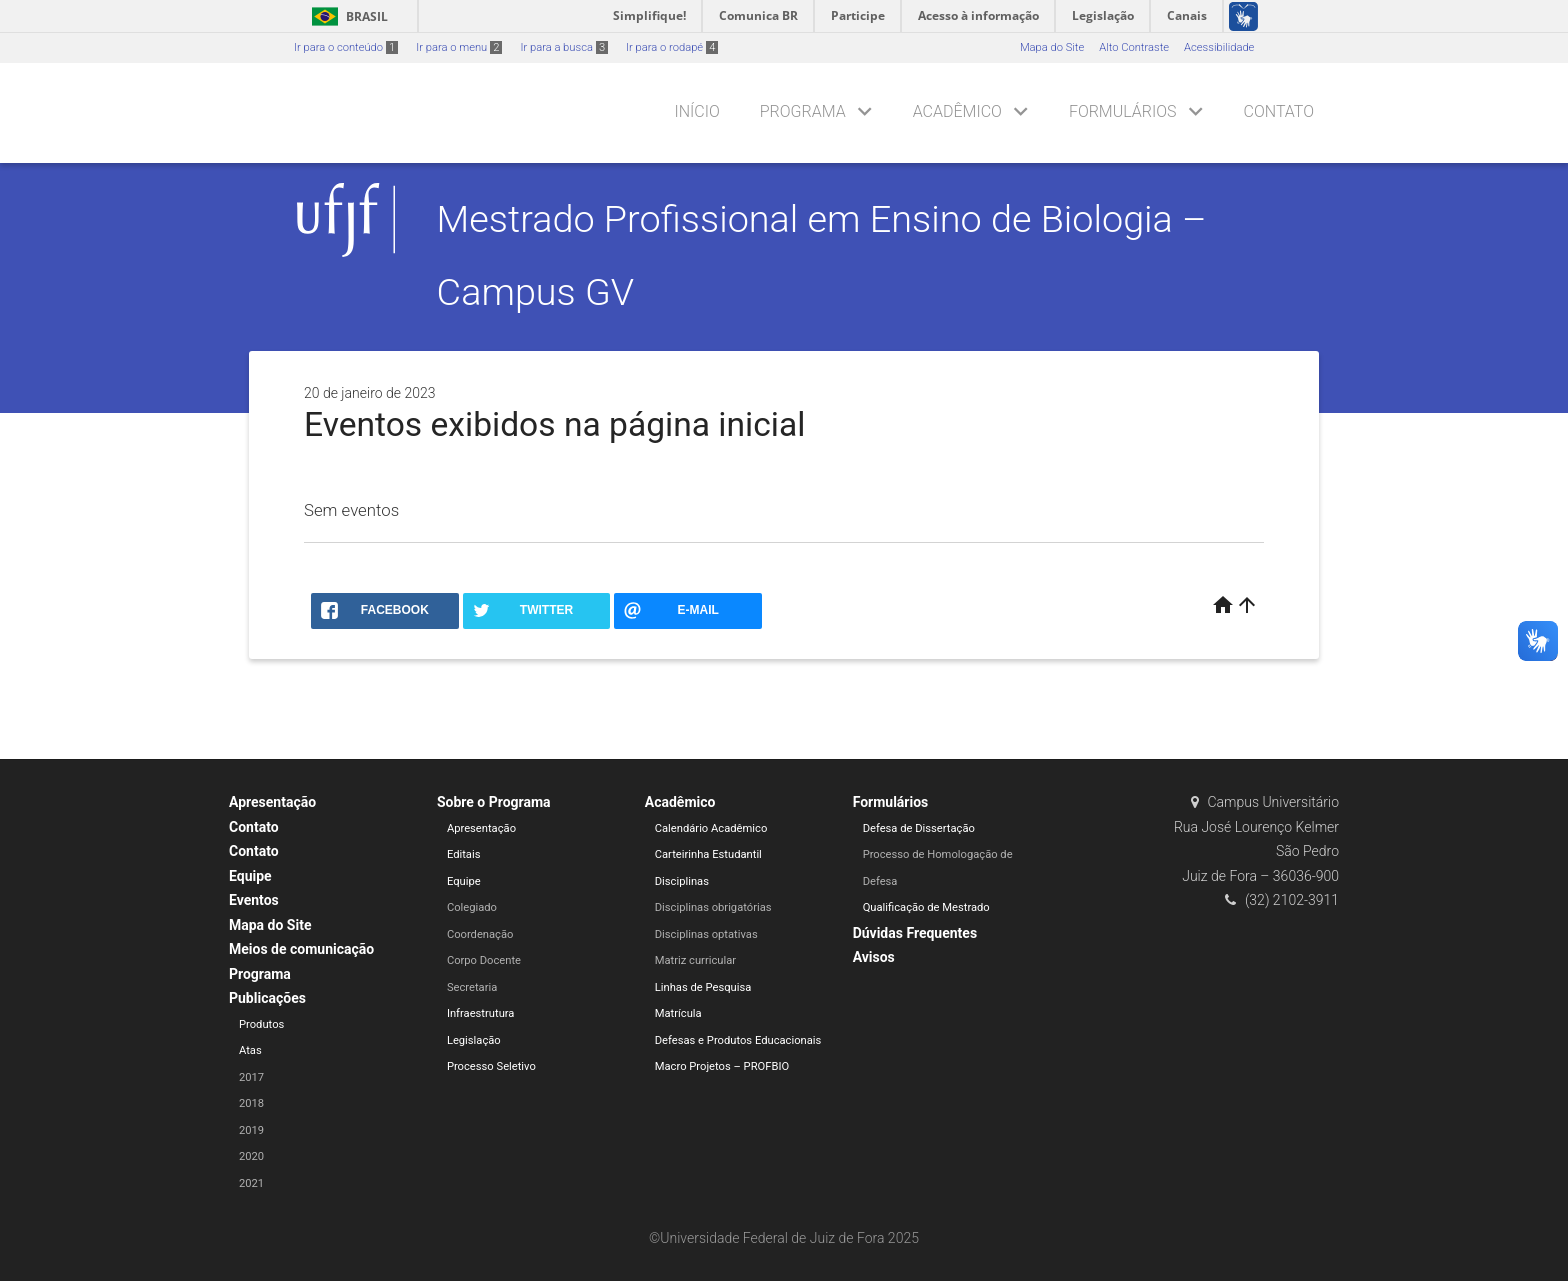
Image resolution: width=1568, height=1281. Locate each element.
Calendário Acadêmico (711, 828)
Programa (803, 111)
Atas (250, 1050)
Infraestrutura (481, 1013)
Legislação (474, 1040)
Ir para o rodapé (672, 47)
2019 (251, 1130)
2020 (251, 1156)
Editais (464, 854)
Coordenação (480, 934)
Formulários (1123, 111)
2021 (251, 1183)
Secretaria (472, 987)
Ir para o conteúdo (346, 47)
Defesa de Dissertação (919, 828)
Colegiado (472, 907)
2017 (251, 1077)
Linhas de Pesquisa (703, 987)
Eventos (254, 900)
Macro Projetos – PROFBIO (722, 1066)
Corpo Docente (484, 960)
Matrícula (678, 1013)
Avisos (874, 957)
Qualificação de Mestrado (926, 907)
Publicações (267, 998)
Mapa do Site (1052, 47)
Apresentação (272, 802)
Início (696, 111)
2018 (251, 1103)
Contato (1279, 111)
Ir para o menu (459, 47)
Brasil (346, 16)
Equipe (250, 876)
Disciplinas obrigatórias (713, 907)
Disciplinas (682, 881)
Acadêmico (957, 111)
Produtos (261, 1024)
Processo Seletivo (491, 1066)
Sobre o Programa (494, 802)
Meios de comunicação (301, 949)
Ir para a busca (564, 47)
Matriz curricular (695, 960)
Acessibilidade (1219, 47)
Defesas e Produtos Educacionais (738, 1040)
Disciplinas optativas (706, 934)
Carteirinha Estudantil (708, 854)
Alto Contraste (1134, 47)
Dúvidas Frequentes (915, 933)
